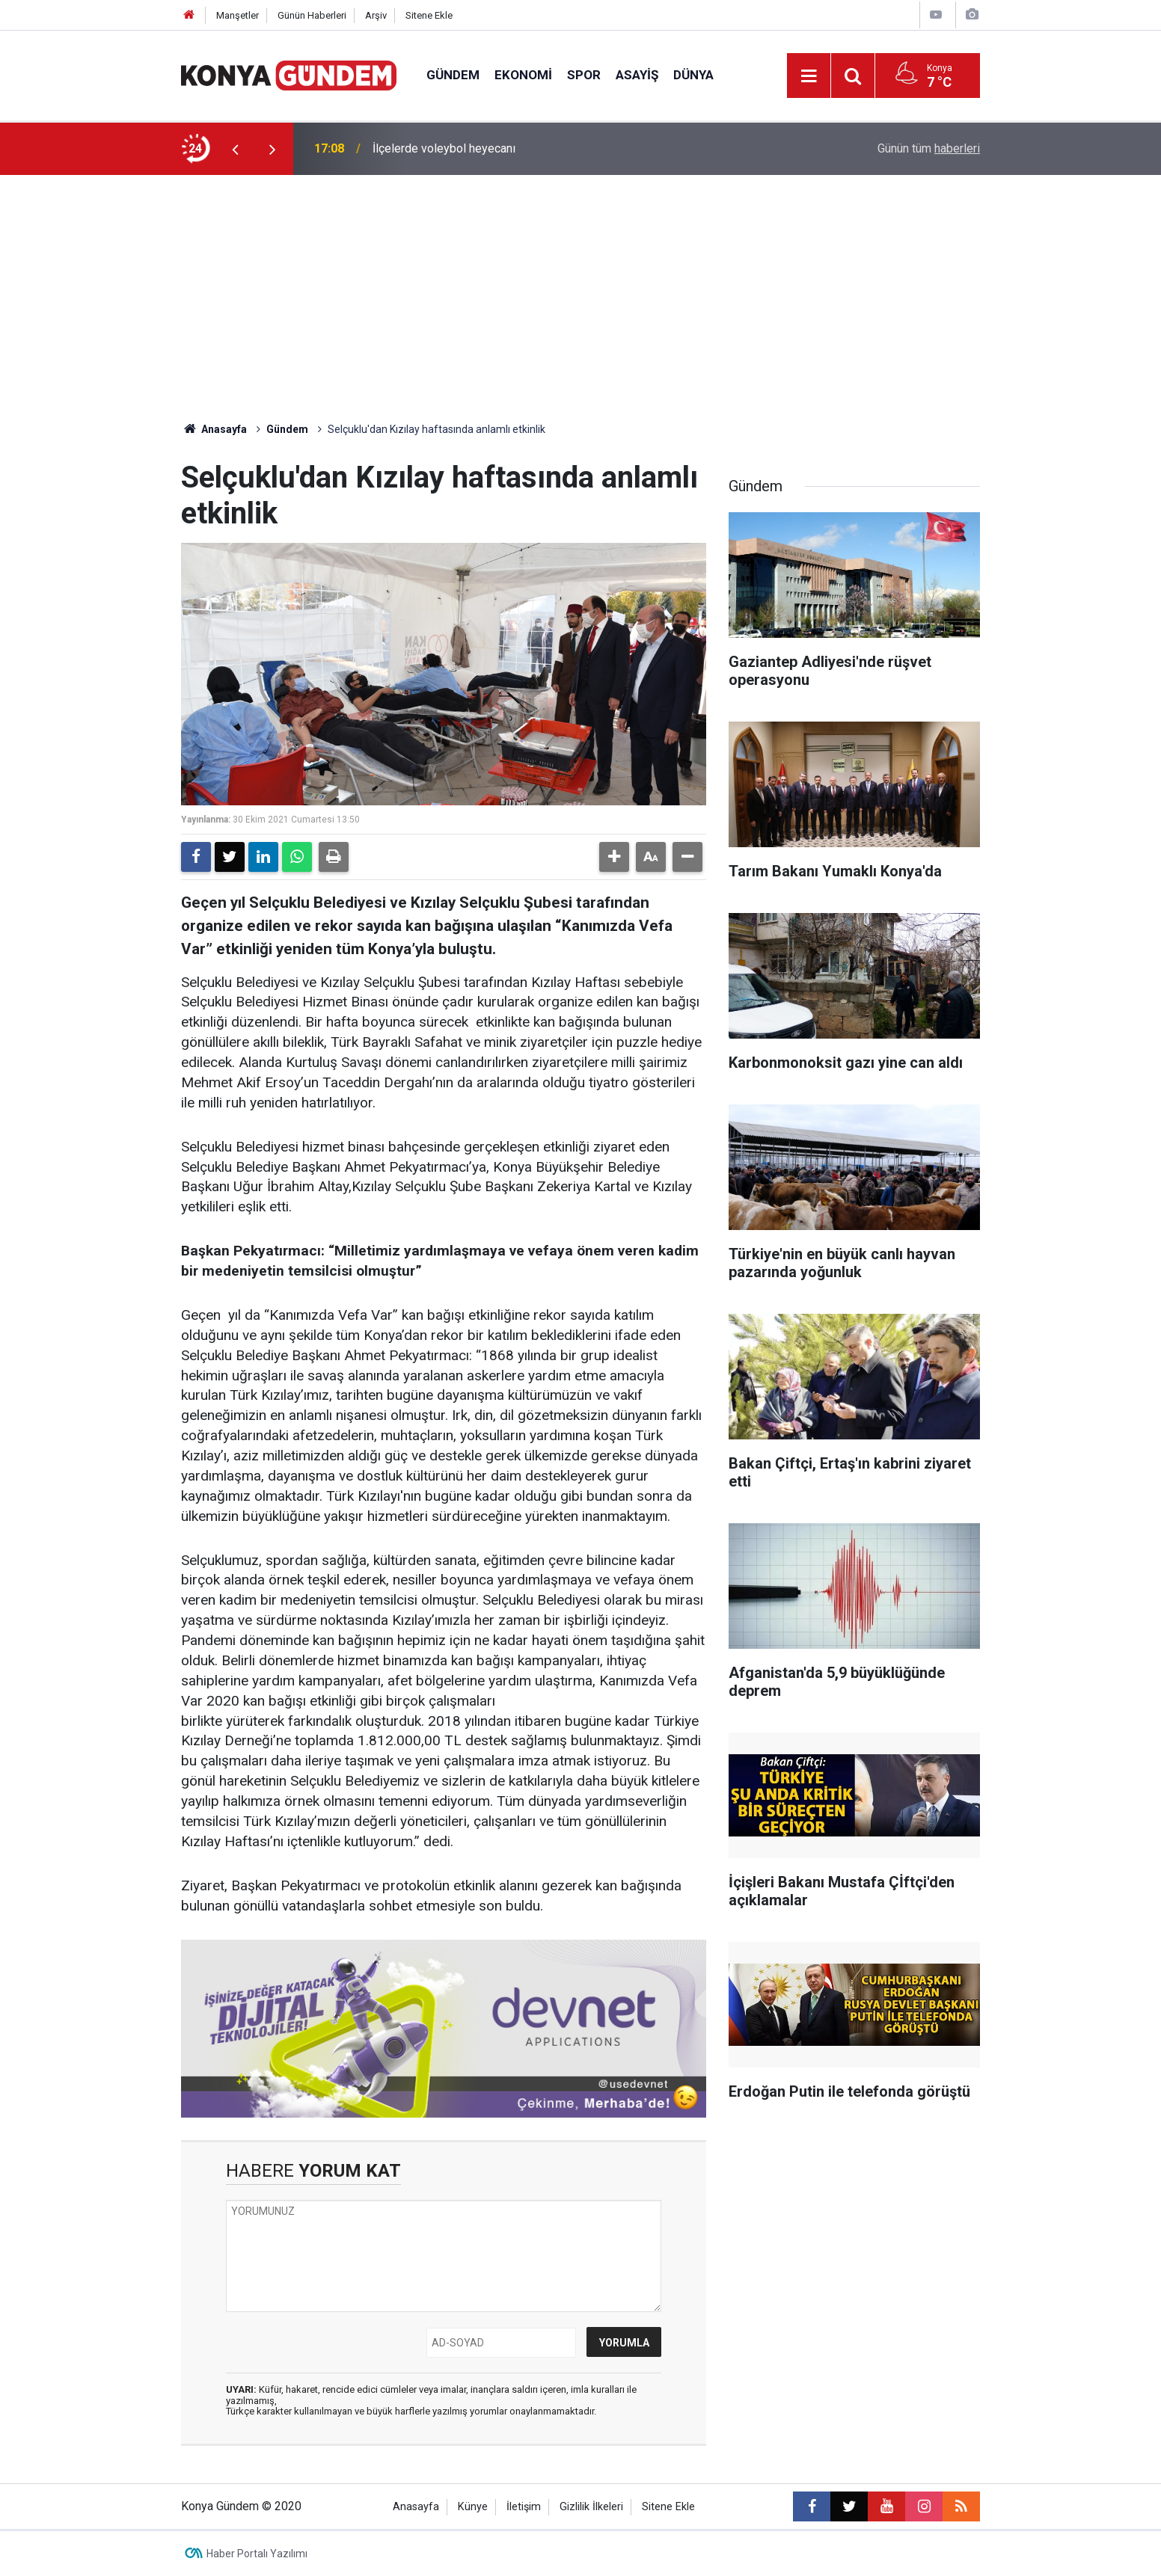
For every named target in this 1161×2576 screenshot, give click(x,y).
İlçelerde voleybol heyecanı (444, 148)
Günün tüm (928, 148)
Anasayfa (214, 429)
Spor (584, 74)
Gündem (453, 74)
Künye (473, 2506)
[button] (614, 857)
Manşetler (237, 15)
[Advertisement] (580, 309)
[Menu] (808, 76)
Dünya (693, 74)
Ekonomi (523, 74)
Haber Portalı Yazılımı (256, 2554)
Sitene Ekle (429, 15)
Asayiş (637, 74)
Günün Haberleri (312, 15)
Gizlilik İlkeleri (591, 2506)
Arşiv (376, 15)
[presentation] (235, 149)
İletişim (523, 2506)
